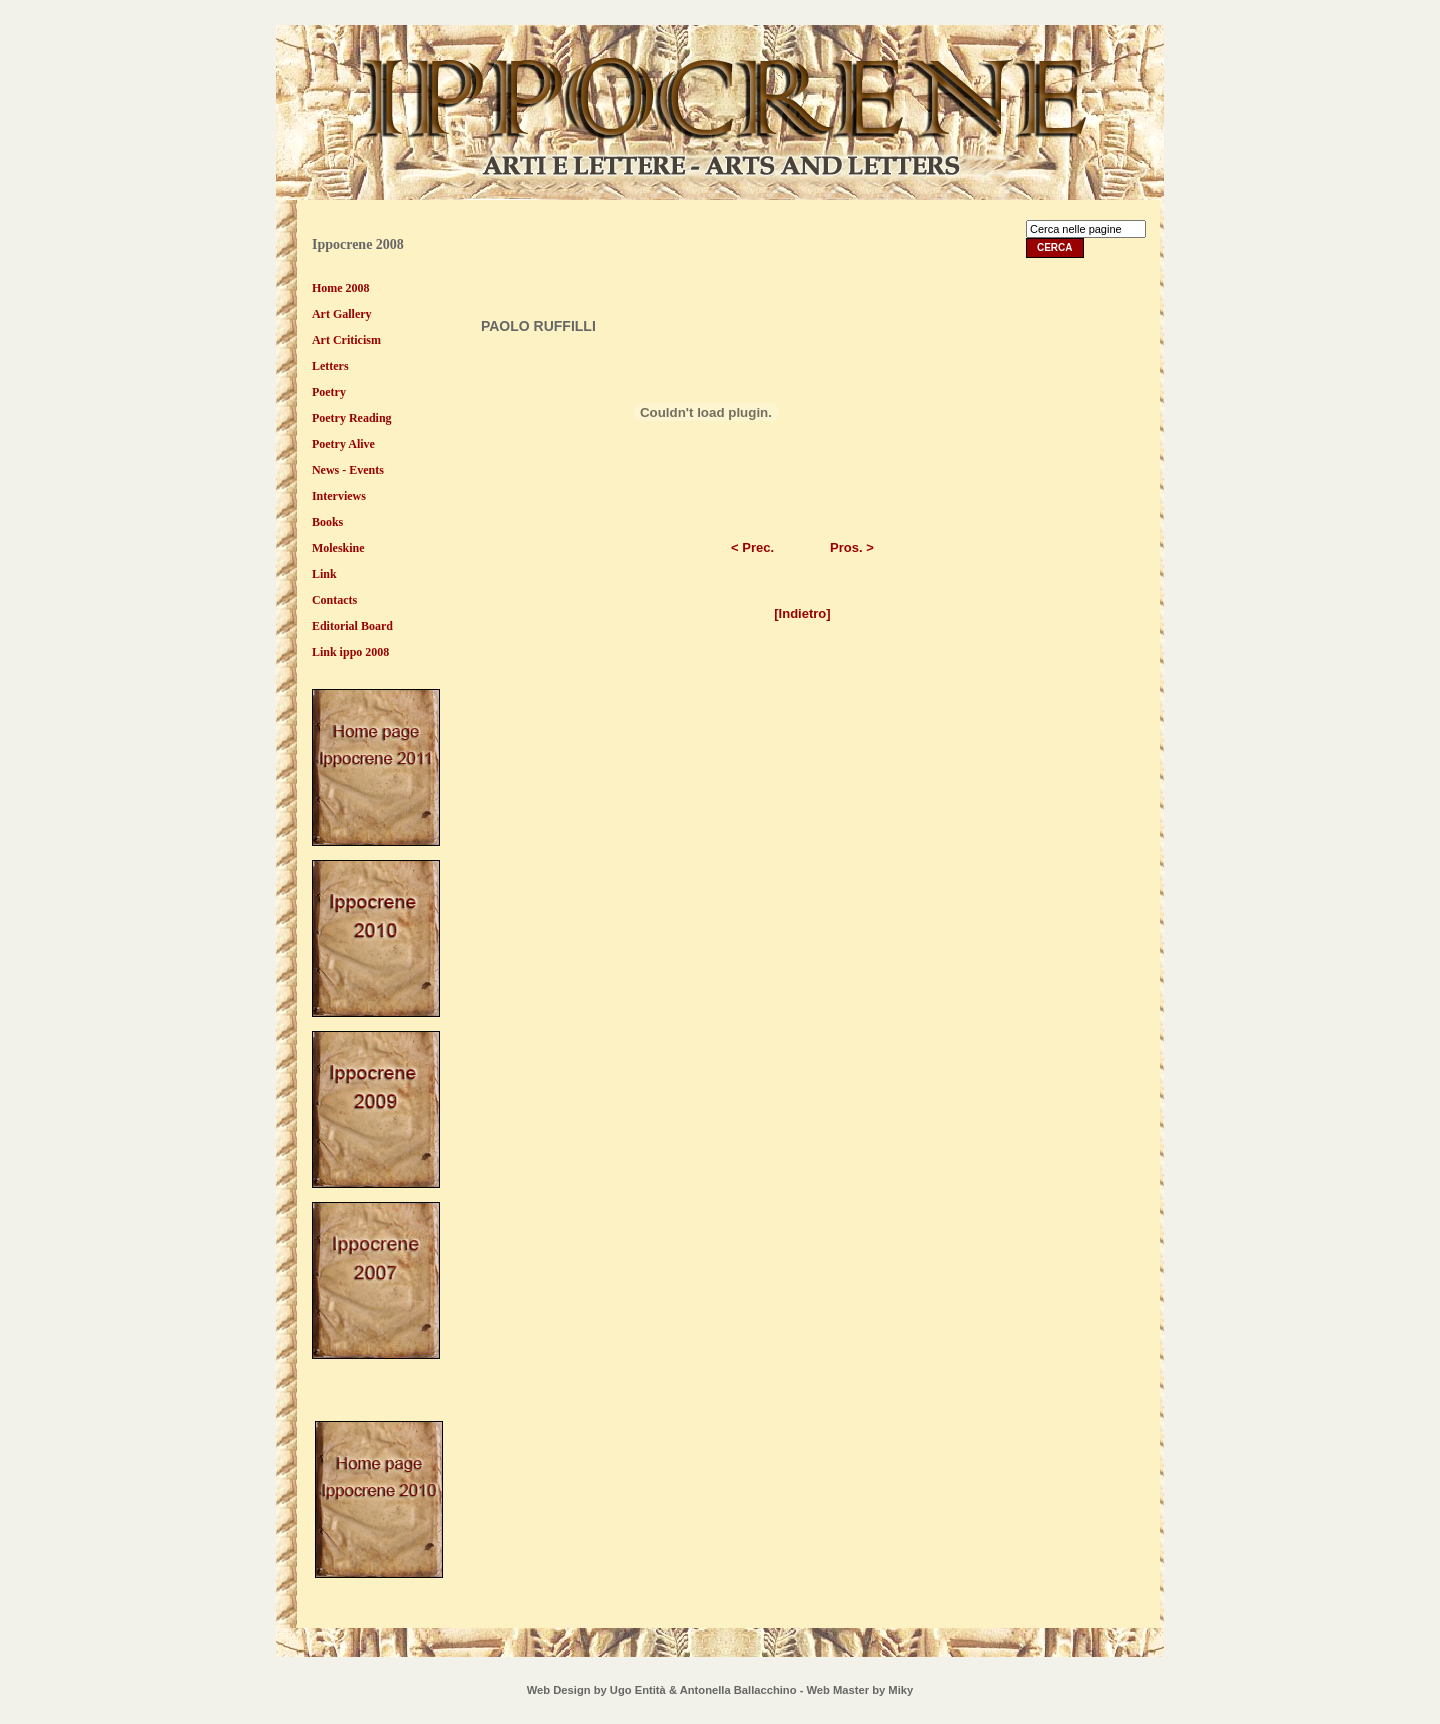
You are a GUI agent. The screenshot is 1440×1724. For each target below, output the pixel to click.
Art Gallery (342, 314)
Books (327, 522)
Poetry (329, 392)
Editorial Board (352, 626)
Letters (330, 366)
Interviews (339, 496)
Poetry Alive (343, 444)
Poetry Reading (352, 418)
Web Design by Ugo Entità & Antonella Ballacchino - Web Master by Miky (720, 1690)
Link (324, 574)
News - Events (348, 470)
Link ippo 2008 (350, 652)
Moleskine (338, 548)
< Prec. (752, 547)
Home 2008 (341, 288)
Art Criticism (346, 340)
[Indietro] (802, 613)
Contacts (334, 600)
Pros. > (852, 547)
